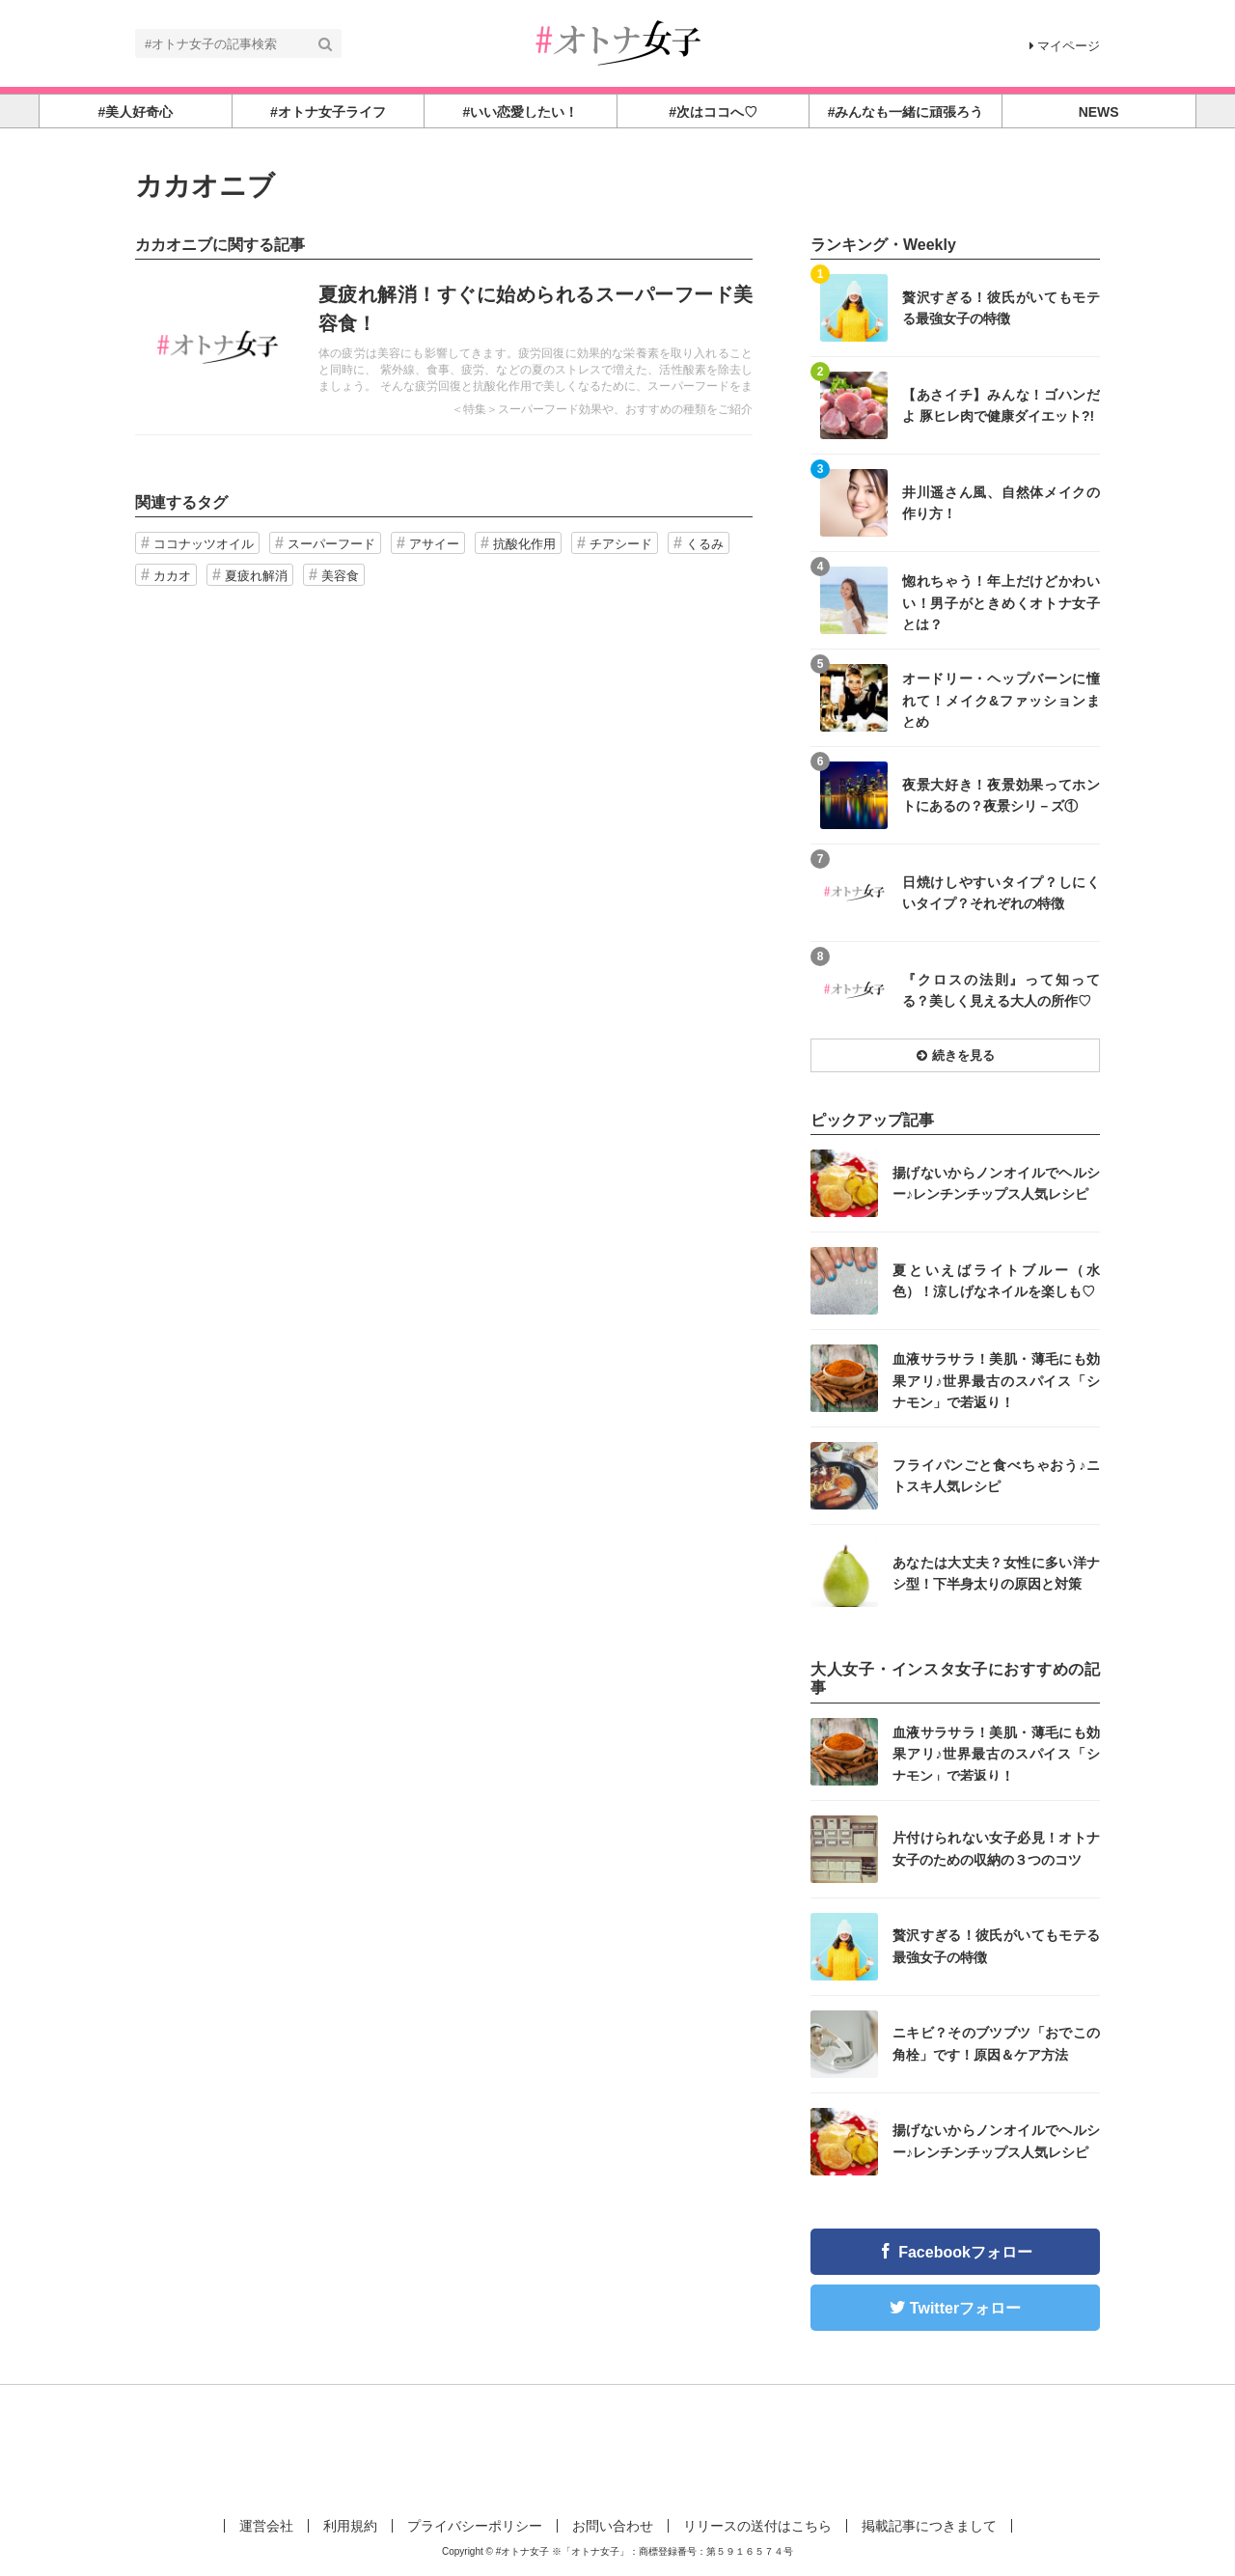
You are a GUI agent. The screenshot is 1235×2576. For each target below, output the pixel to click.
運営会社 (266, 2526)
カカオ (172, 575)
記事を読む (444, 347)
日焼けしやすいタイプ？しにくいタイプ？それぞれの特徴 (1001, 892)
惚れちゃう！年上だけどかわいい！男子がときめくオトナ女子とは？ (1001, 601)
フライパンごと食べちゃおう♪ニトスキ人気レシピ (996, 1475)
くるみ (705, 544)
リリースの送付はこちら (757, 2526)
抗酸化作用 (524, 544)
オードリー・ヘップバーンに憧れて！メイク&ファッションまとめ (1001, 699)
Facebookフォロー (965, 2252)
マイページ (1064, 46)
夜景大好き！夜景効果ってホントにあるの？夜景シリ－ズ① (1001, 795)
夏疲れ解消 (256, 575)
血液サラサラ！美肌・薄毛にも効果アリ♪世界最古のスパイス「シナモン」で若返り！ (996, 1379)
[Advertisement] (617, 2447)
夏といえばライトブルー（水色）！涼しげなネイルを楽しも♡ (996, 1280)
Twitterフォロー (965, 2308)
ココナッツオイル (203, 544)
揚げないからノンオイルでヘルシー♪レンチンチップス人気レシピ (996, 1183)
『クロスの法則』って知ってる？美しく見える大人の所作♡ (1001, 990)
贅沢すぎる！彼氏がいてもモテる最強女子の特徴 (1001, 308)
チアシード (621, 544)
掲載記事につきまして (929, 2526)
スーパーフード (331, 544)
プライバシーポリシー (474, 2526)
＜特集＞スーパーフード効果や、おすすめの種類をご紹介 (602, 409)
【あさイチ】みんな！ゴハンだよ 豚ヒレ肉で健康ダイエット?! (1001, 405)
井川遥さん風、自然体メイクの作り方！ (1001, 503)
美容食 (340, 575)
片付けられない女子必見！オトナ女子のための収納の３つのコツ (996, 1848)
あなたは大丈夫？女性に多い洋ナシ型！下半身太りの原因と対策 (996, 1573)
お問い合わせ (612, 2526)
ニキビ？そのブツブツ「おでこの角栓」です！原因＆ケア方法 (996, 2043)
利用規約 (350, 2526)
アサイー (434, 544)
